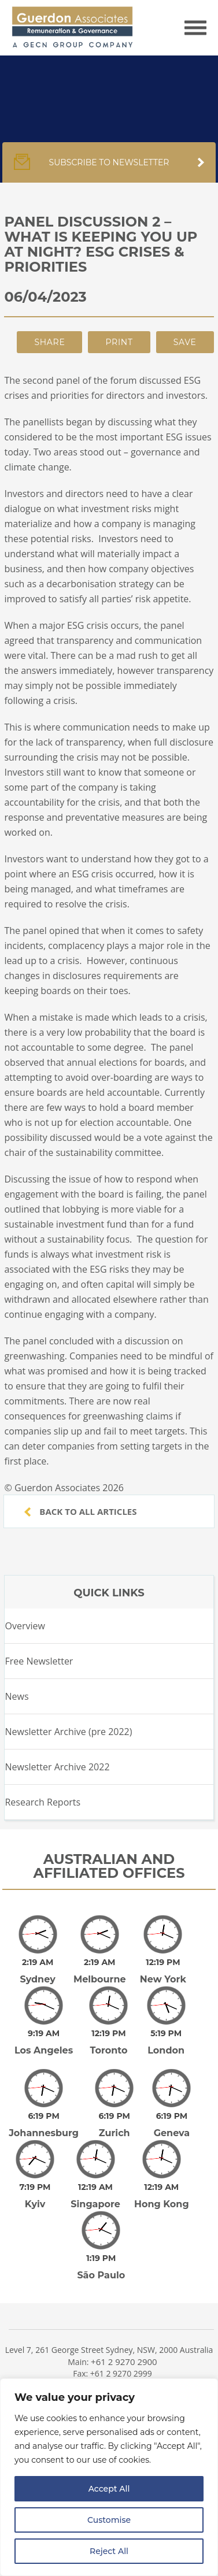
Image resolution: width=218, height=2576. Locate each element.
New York (163, 1971)
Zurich (114, 2108)
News (16, 1696)
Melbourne (99, 1971)
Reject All (109, 2551)
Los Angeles (43, 2034)
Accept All (109, 2489)
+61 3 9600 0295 (124, 2373)
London (165, 2034)
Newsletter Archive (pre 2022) (68, 1731)
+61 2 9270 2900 (124, 2321)
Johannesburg (44, 2108)
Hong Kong (161, 2171)
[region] (109, 2477)
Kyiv (35, 2171)
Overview (25, 1625)
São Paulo (101, 2234)
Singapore (95, 2171)
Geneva (172, 2108)
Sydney (37, 1971)
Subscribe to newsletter (109, 168)
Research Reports (42, 1802)
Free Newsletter (39, 1661)
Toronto (108, 2034)
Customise (109, 2520)
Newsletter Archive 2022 (57, 1766)
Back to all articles (80, 1511)
